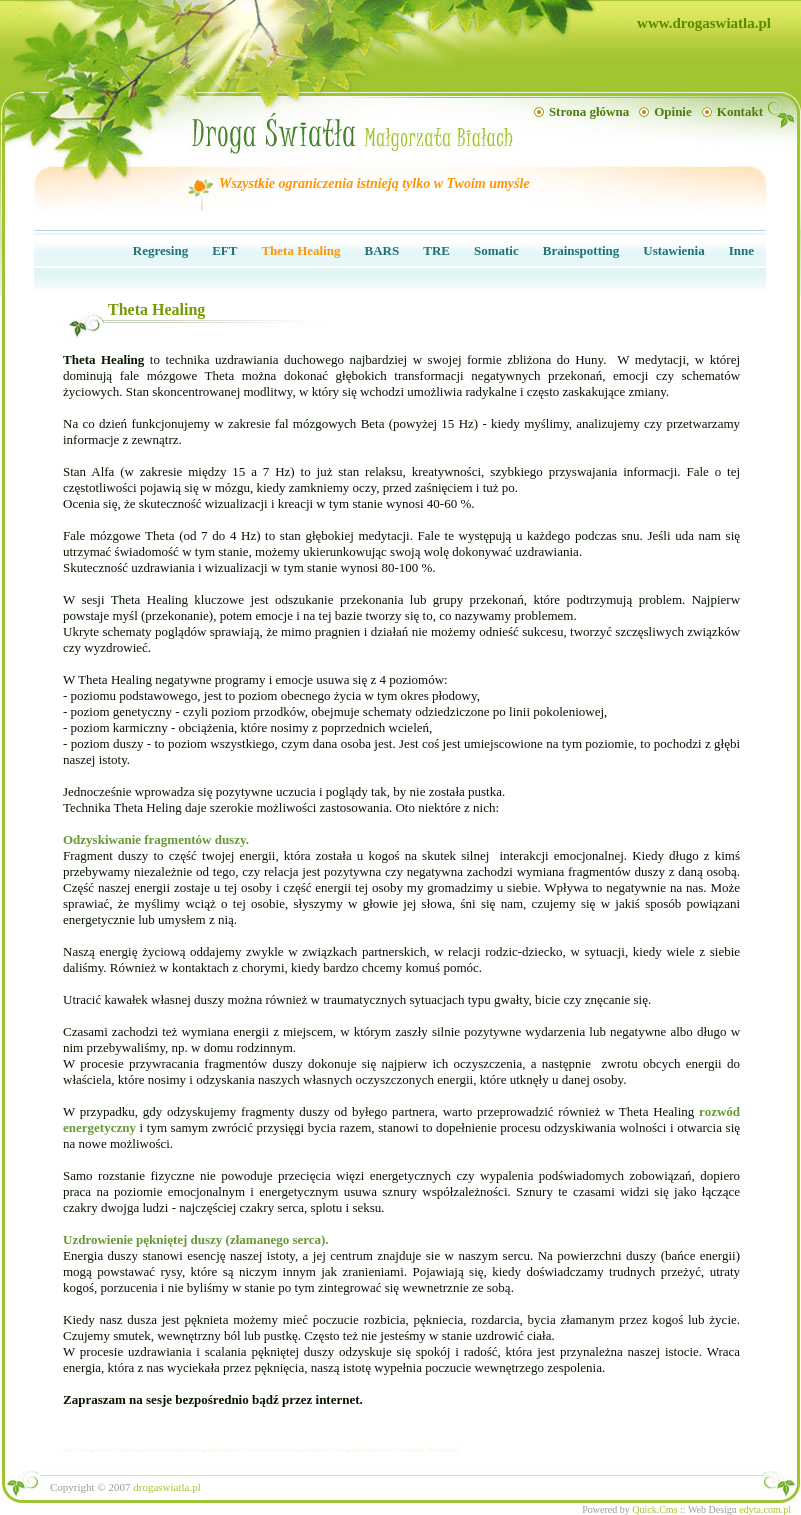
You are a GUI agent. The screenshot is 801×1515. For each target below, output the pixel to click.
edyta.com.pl (765, 1509)
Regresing (160, 250)
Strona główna (589, 111)
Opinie (673, 111)
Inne (741, 250)
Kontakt (740, 111)
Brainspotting (581, 250)
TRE (436, 250)
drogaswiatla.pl (167, 1487)
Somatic (496, 250)
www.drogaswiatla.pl (704, 23)
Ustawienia (673, 250)
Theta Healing (300, 250)
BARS (382, 250)
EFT (224, 250)
